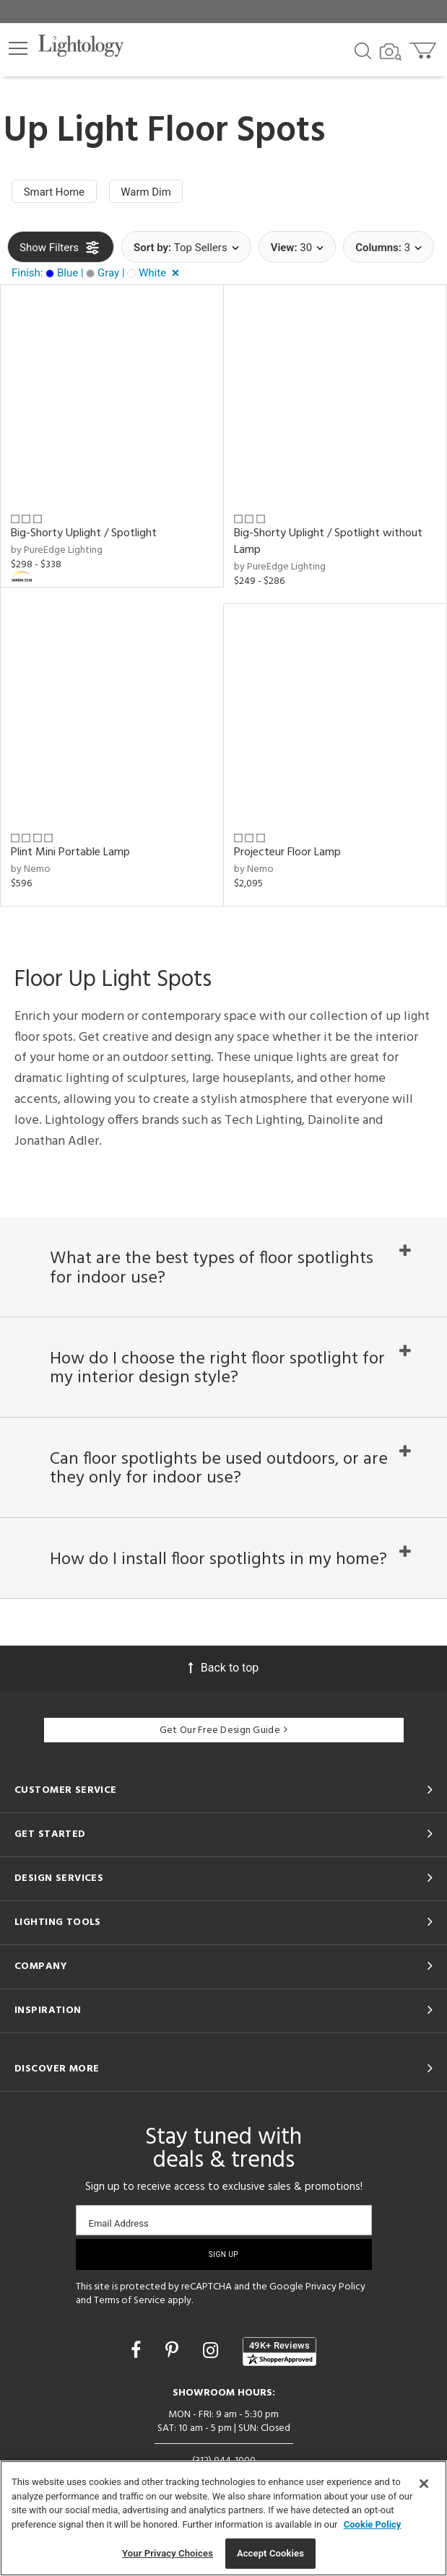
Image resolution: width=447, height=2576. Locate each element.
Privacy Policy (335, 2287)
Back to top (223, 1668)
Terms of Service (129, 2301)
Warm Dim (147, 191)
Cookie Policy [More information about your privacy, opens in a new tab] (373, 2524)
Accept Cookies (270, 2553)
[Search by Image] (390, 52)
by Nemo (31, 869)
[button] (18, 48)
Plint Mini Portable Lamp (70, 852)
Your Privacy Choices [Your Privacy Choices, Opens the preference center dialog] (167, 2553)
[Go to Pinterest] (174, 2350)
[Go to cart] (424, 47)
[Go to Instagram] (213, 2350)
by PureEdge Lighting (57, 550)
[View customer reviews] (279, 2351)
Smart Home (54, 191)
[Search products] (363, 49)
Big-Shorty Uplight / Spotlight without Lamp (328, 541)
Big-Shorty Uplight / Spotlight (84, 533)
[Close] (424, 2483)
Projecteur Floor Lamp (287, 852)
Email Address (119, 2223)
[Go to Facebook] (138, 2350)
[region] (223, 2518)
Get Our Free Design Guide (223, 1730)
